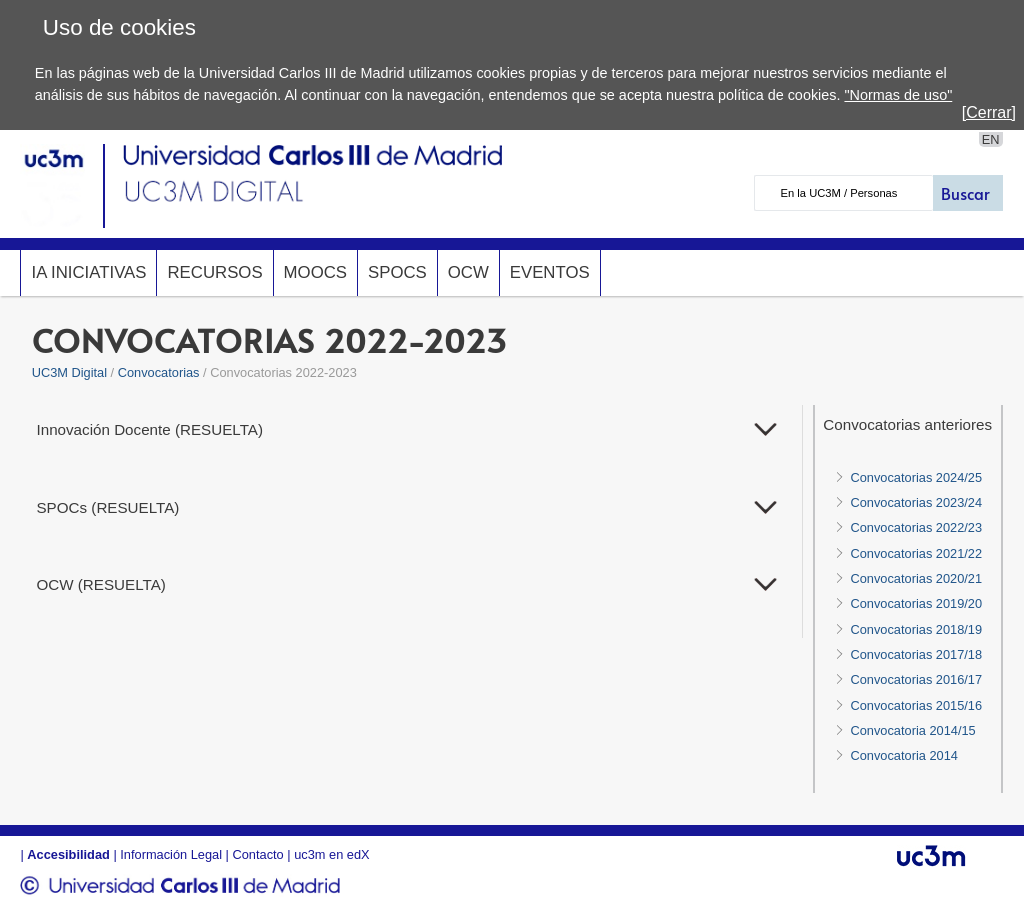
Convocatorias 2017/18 (916, 654)
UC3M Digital (69, 372)
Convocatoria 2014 (903, 755)
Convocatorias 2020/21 (916, 578)
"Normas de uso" (898, 95)
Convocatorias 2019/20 (916, 603)
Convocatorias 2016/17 (916, 679)
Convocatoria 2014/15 (912, 730)
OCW (468, 272)
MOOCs (315, 272)
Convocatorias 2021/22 (916, 553)
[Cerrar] (989, 112)
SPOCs (397, 272)
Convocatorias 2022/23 (916, 527)
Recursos (214, 272)
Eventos (550, 272)
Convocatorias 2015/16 (916, 705)
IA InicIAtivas (88, 272)
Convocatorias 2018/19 (916, 629)
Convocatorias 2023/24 (916, 502)
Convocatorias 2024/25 (916, 477)
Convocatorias (159, 372)
